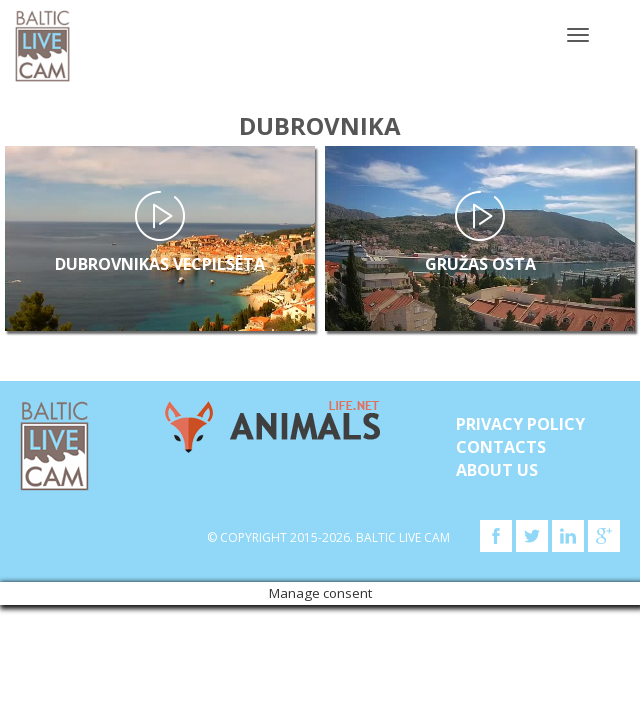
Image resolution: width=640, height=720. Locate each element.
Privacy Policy (520, 424)
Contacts (501, 447)
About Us (497, 470)
